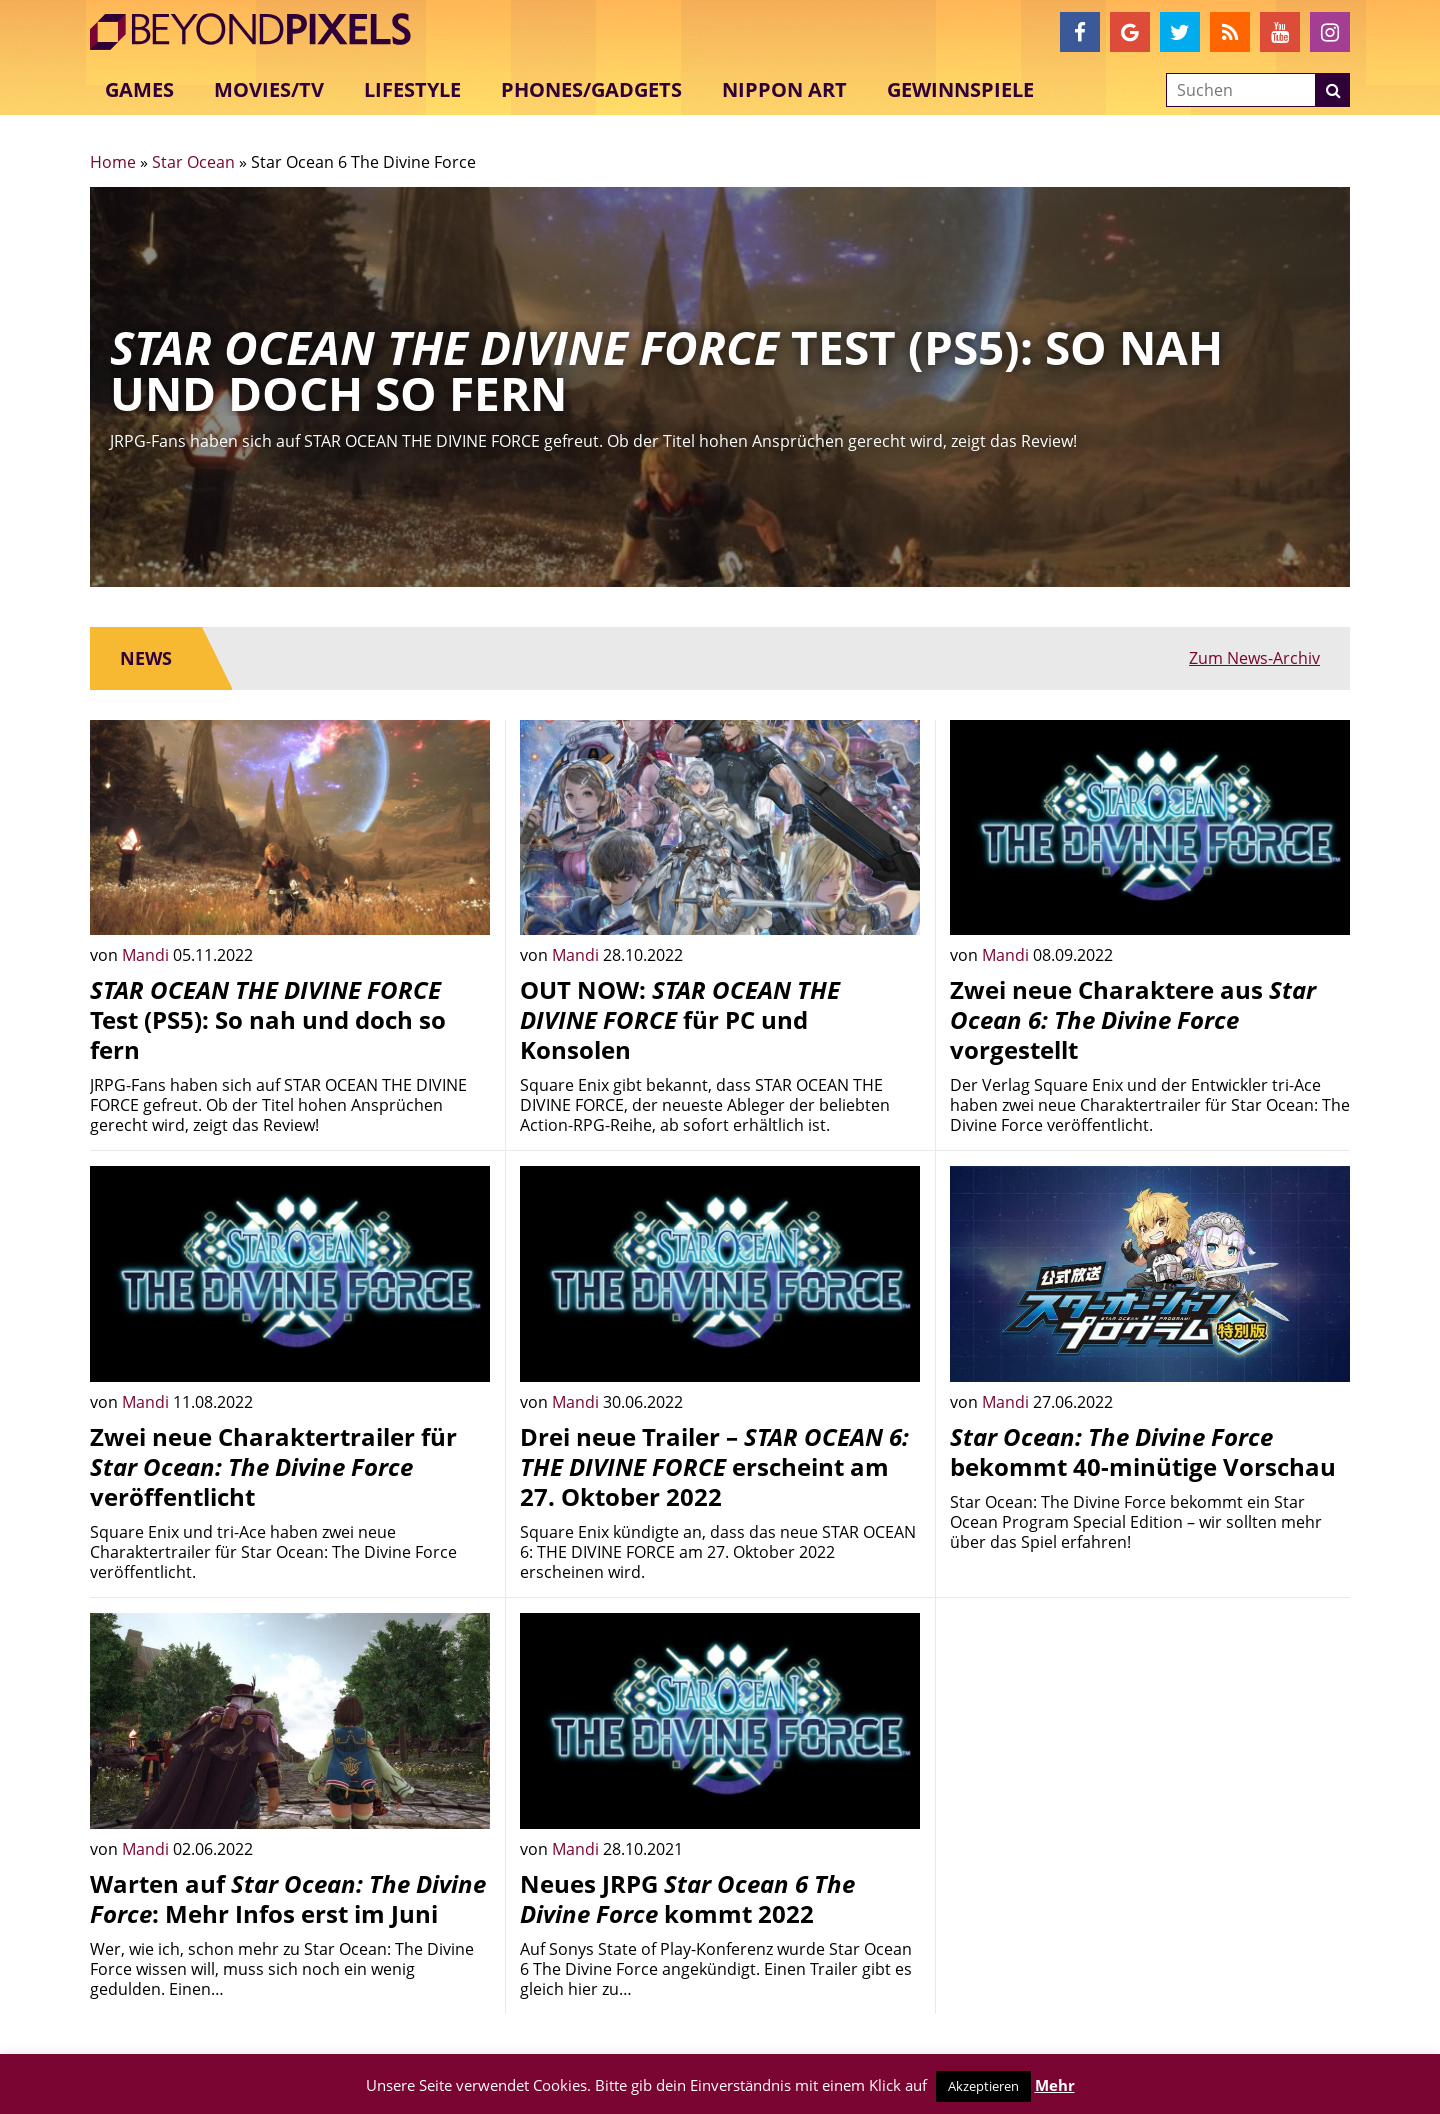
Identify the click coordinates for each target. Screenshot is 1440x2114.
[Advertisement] (1150, 1753)
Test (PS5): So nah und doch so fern (268, 1019)
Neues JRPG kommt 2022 (687, 1898)
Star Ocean (193, 162)
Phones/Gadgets (591, 89)
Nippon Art (784, 89)
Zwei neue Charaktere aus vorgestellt (1133, 1019)
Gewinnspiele (960, 89)
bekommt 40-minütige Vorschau (1143, 1451)
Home (113, 162)
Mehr (1055, 2085)
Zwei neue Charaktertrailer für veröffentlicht (273, 1466)
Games (139, 89)
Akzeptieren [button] (983, 2086)
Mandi (147, 955)
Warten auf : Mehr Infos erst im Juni (288, 1898)
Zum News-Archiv (1254, 658)
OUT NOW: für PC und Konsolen (680, 1019)
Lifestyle (412, 89)
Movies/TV (269, 89)
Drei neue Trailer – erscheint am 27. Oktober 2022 (714, 1466)
